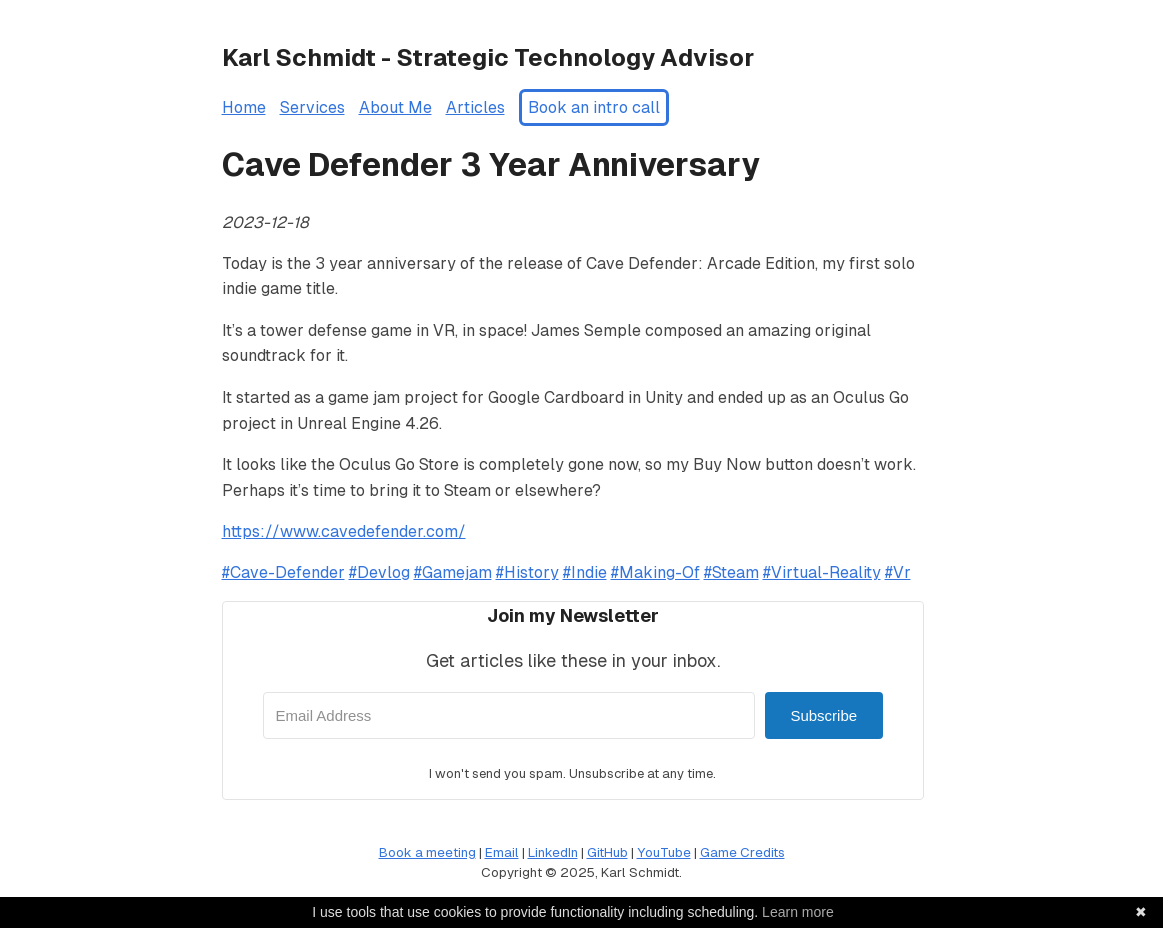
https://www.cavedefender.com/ (344, 531)
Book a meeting (427, 852)
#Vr (898, 572)
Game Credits (742, 852)
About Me (395, 107)
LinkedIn (553, 852)
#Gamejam (453, 572)
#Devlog (379, 572)
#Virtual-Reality (822, 572)
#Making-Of (655, 572)
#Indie (585, 572)
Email (502, 852)
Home (244, 107)
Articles (475, 107)
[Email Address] (509, 715)
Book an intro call (594, 107)
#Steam (731, 572)
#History (527, 572)
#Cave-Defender (283, 572)
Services (312, 107)
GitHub (607, 852)
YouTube (664, 852)
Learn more (798, 912)
